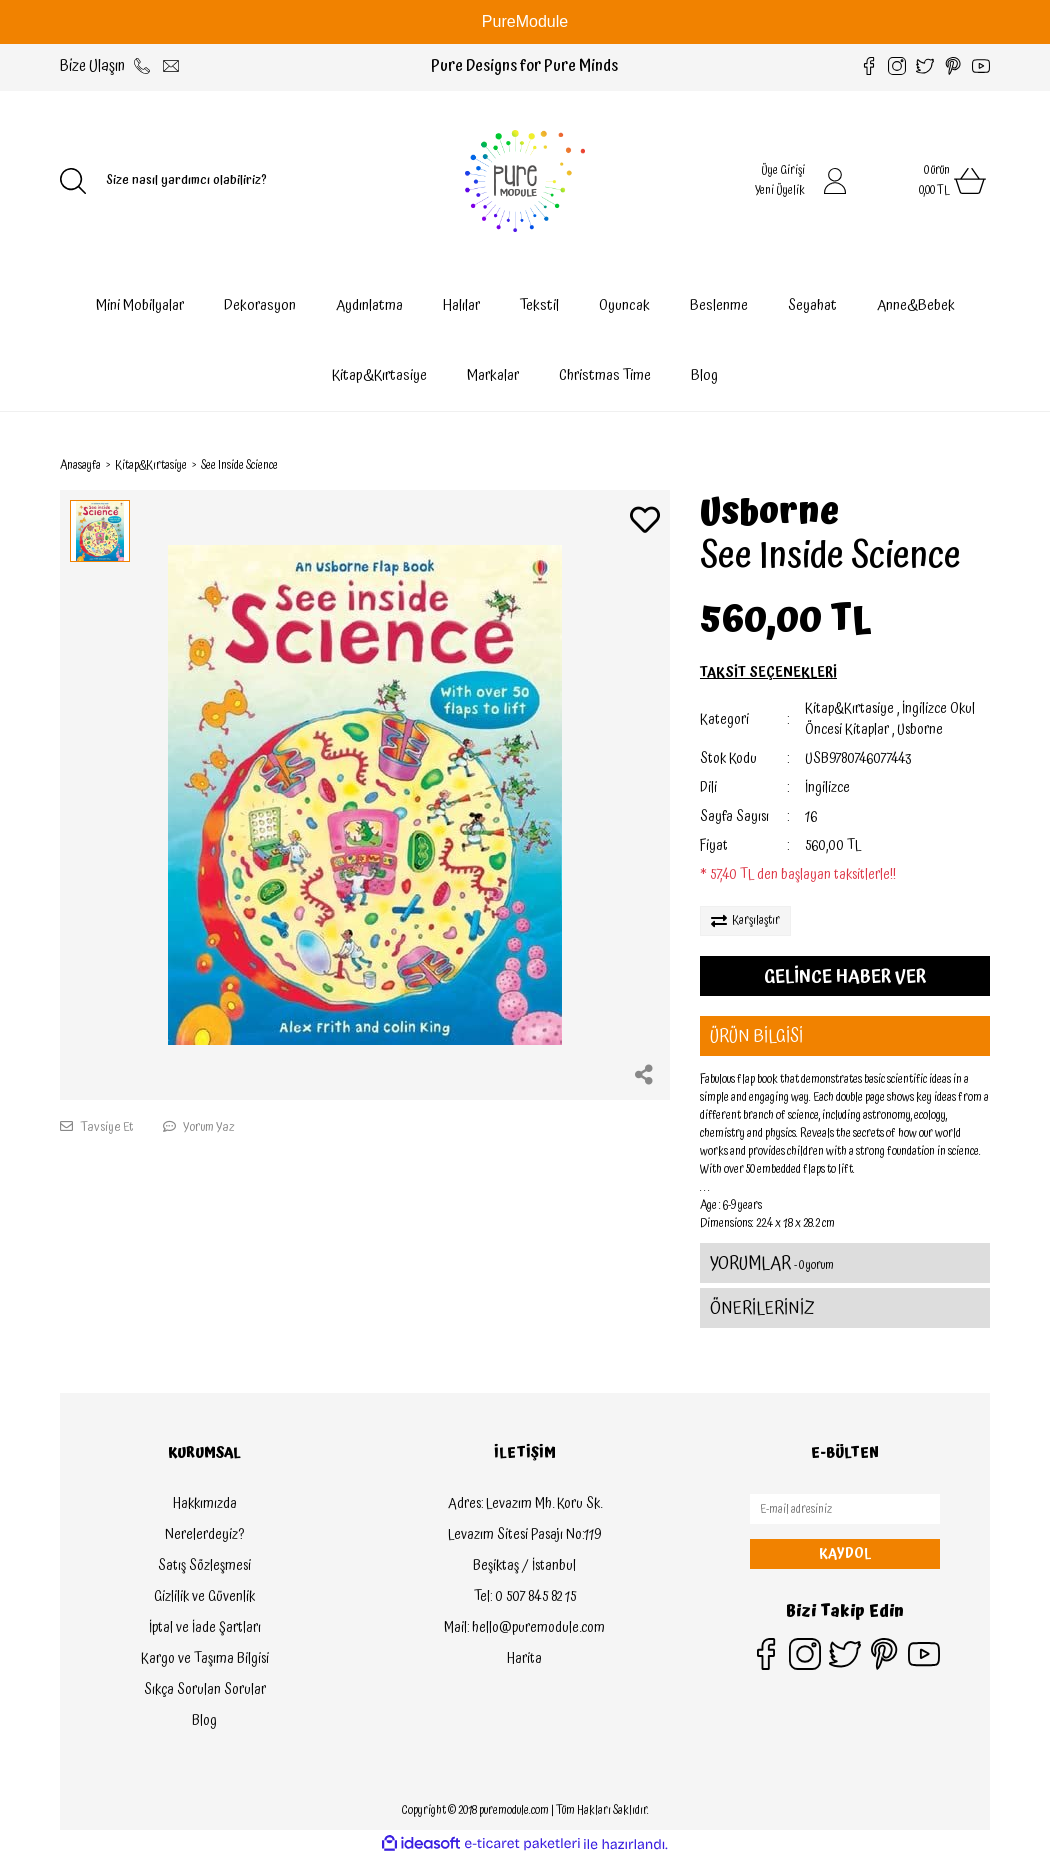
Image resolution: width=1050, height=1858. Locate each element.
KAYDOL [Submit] (845, 1554)
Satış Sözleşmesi (204, 1566)
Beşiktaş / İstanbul (524, 1566)
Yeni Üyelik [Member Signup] (780, 190)
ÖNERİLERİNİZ (762, 1308)
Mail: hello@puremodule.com (524, 1628)
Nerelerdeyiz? (204, 1535)
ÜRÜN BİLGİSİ (756, 1036)
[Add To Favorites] (645, 522)
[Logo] (525, 181)
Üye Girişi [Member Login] (783, 170)
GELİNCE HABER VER (845, 976)
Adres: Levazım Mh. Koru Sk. (525, 1504)
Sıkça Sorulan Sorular (205, 1690)
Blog (704, 375)
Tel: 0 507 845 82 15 (525, 1597)
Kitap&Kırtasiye (849, 709)
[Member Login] (835, 181)
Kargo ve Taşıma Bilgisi (205, 1659)
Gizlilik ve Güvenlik (204, 1597)
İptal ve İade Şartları (205, 1628)
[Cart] (930, 181)
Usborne (769, 512)
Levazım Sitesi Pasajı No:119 (524, 1535)
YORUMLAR (772, 1263)
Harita (524, 1659)
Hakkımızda (205, 1504)
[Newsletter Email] (845, 1509)
